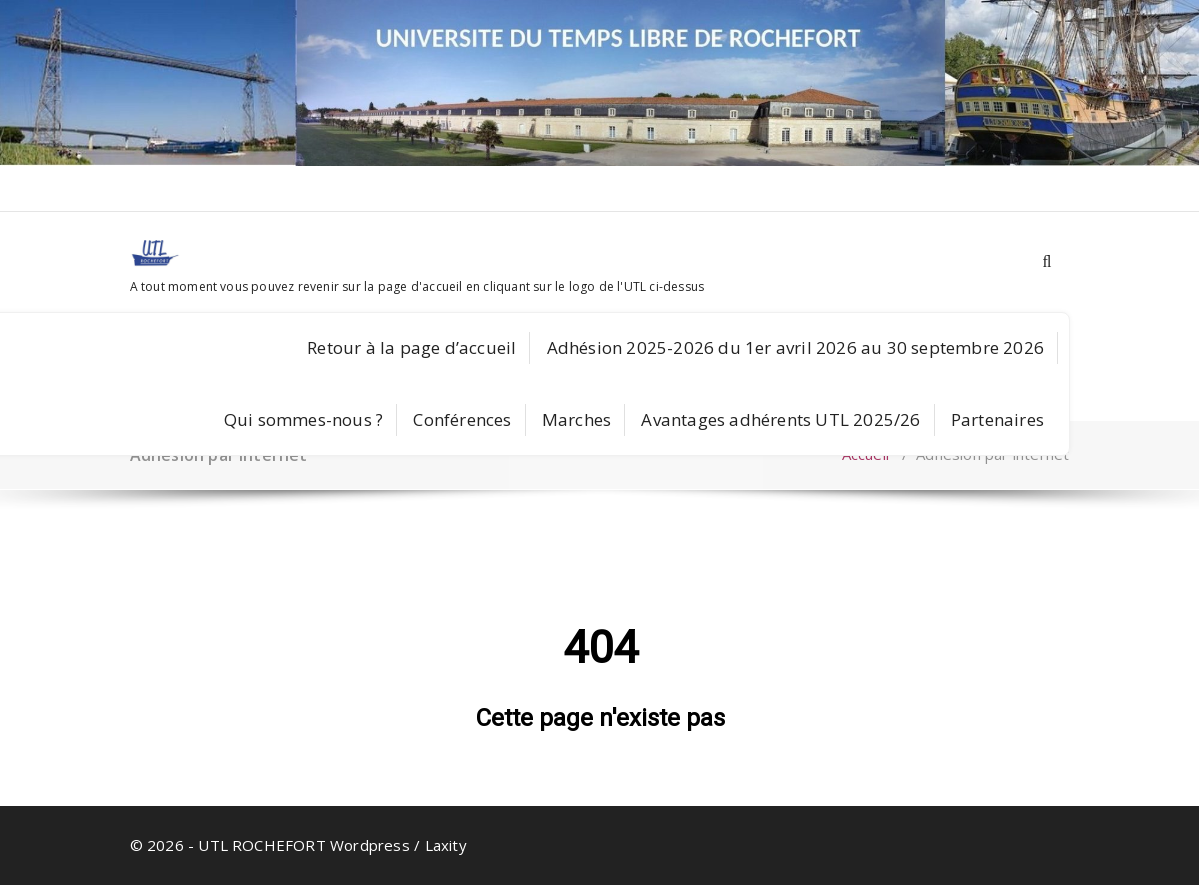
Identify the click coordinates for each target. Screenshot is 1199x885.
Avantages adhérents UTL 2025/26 (780, 419)
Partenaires (997, 419)
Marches (576, 419)
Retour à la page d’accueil (411, 347)
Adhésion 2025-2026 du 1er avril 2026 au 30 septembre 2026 (795, 347)
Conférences (462, 419)
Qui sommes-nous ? (303, 419)
